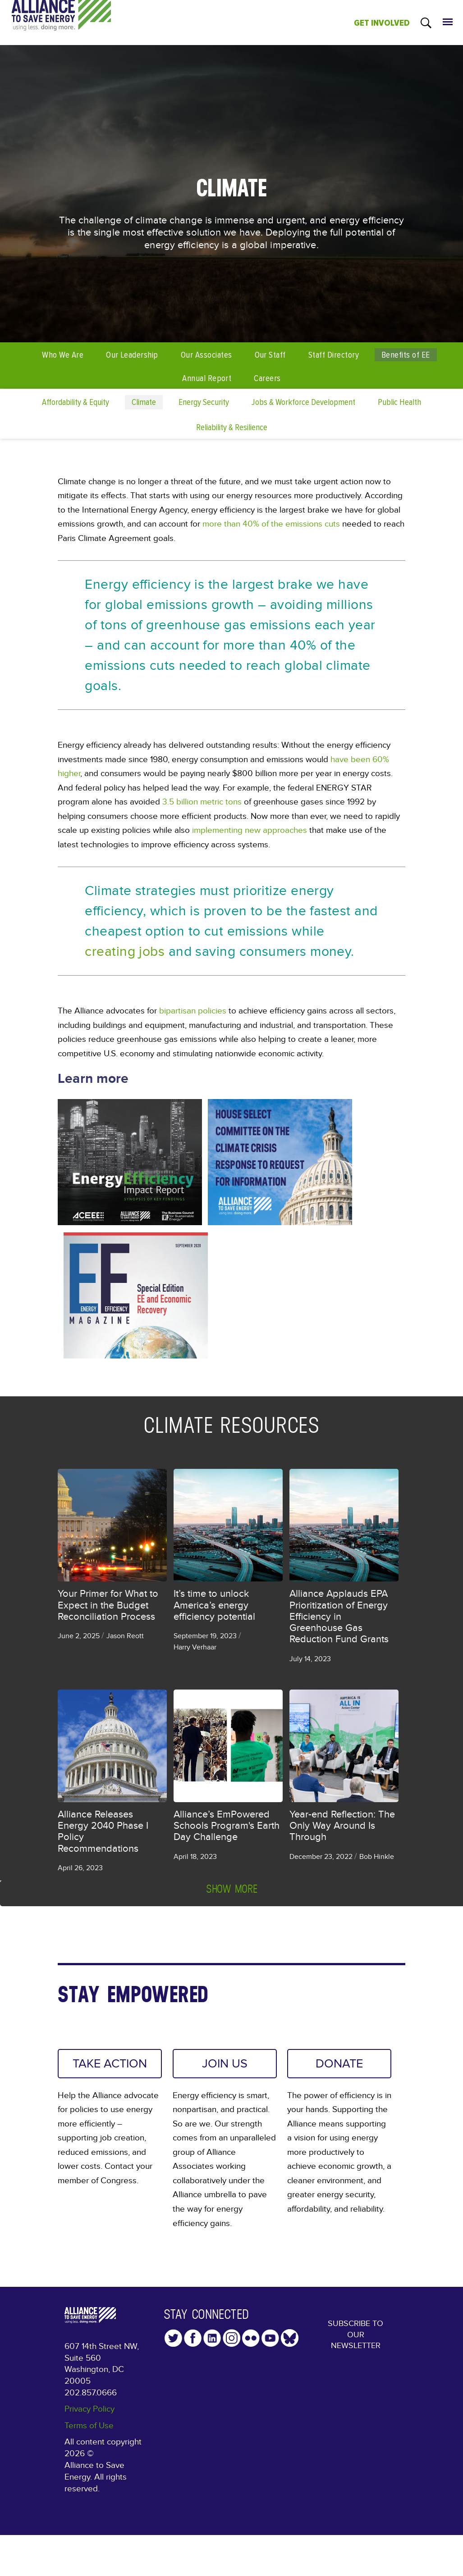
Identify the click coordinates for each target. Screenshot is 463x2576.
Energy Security (204, 402)
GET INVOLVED (382, 23)
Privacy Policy (89, 2410)
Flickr (251, 2339)
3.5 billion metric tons (202, 802)
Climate (144, 402)
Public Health (399, 402)
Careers (267, 378)
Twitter (173, 2339)
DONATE (339, 2064)
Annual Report (206, 378)
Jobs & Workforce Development (303, 402)
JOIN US (224, 2064)
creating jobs (125, 951)
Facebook (193, 2339)
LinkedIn (212, 2339)
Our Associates (206, 355)
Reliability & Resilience (231, 427)
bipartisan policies (192, 1011)
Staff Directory (333, 355)
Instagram (231, 2339)
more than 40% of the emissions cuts (271, 524)
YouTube (270, 2339)
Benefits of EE (405, 355)
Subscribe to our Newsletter (355, 2336)
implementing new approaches (249, 830)
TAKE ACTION (95, 2071)
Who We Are (62, 355)
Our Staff (270, 355)
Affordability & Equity (75, 402)
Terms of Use (89, 2427)
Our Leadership (132, 355)
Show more (231, 1888)
